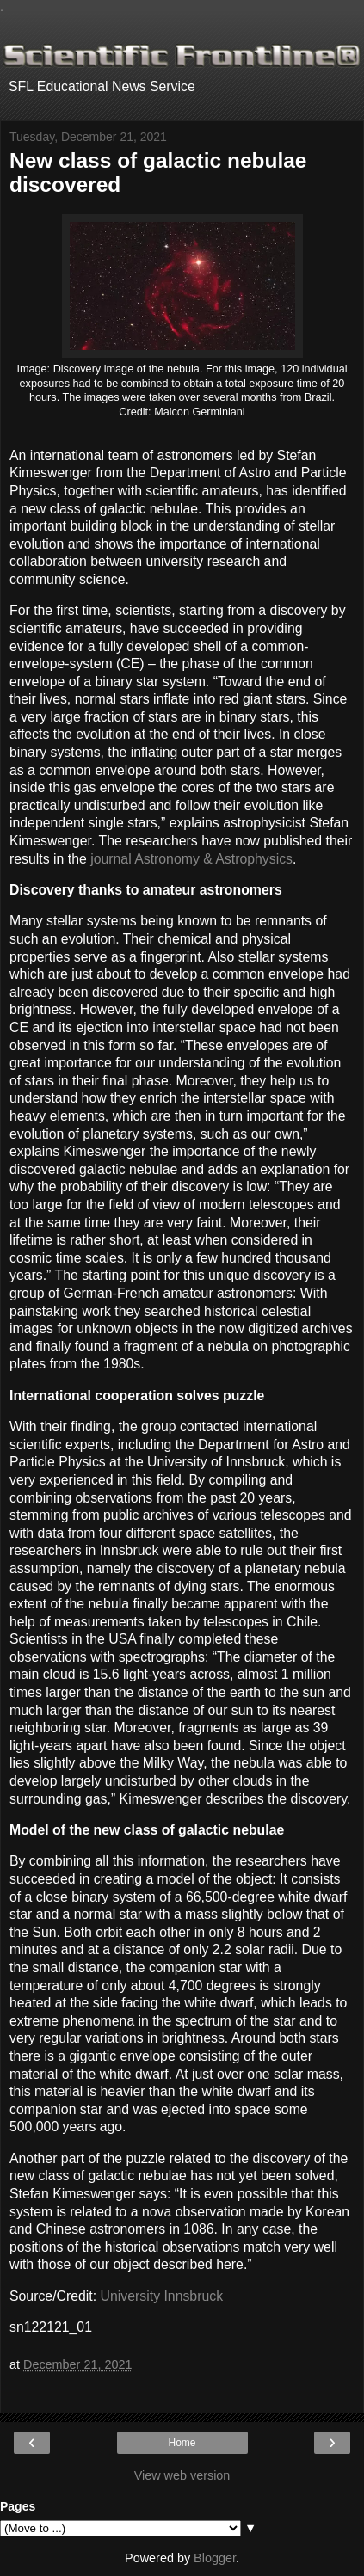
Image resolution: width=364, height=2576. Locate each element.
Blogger (215, 2558)
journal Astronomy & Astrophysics (191, 858)
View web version (182, 2475)
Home (181, 2443)
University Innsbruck (162, 2296)
